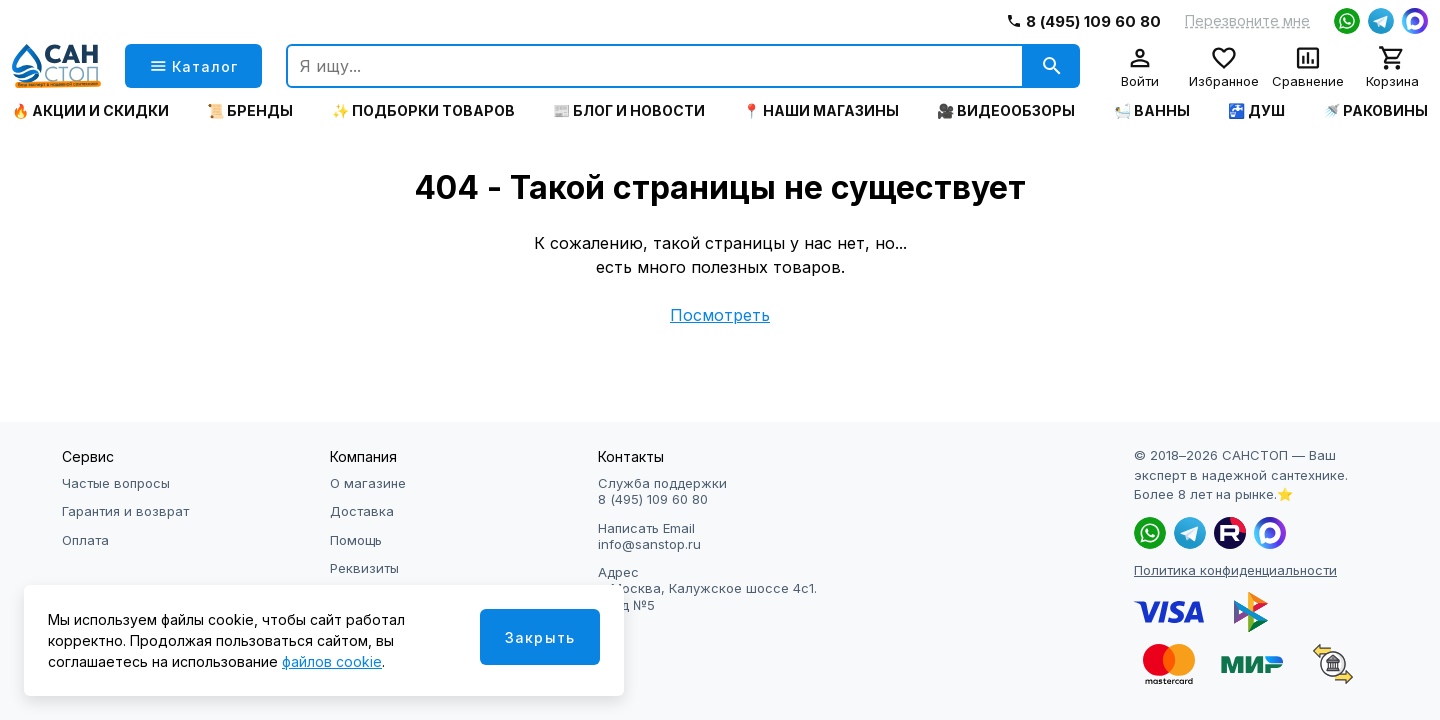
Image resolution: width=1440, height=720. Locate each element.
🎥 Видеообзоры (1006, 111)
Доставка (362, 511)
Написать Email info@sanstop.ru (649, 536)
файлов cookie (332, 661)
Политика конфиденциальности (1235, 570)
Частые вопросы (116, 483)
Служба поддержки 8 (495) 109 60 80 (662, 491)
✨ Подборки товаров (423, 111)
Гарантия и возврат (125, 511)
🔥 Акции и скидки (90, 111)
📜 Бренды (250, 111)
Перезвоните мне (1247, 21)
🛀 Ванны (1152, 111)
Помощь (356, 540)
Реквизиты (364, 568)
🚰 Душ (1256, 111)
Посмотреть (720, 315)
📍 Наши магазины (821, 111)
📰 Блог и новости (629, 111)
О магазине (368, 483)
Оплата (85, 540)
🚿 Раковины (1375, 111)
